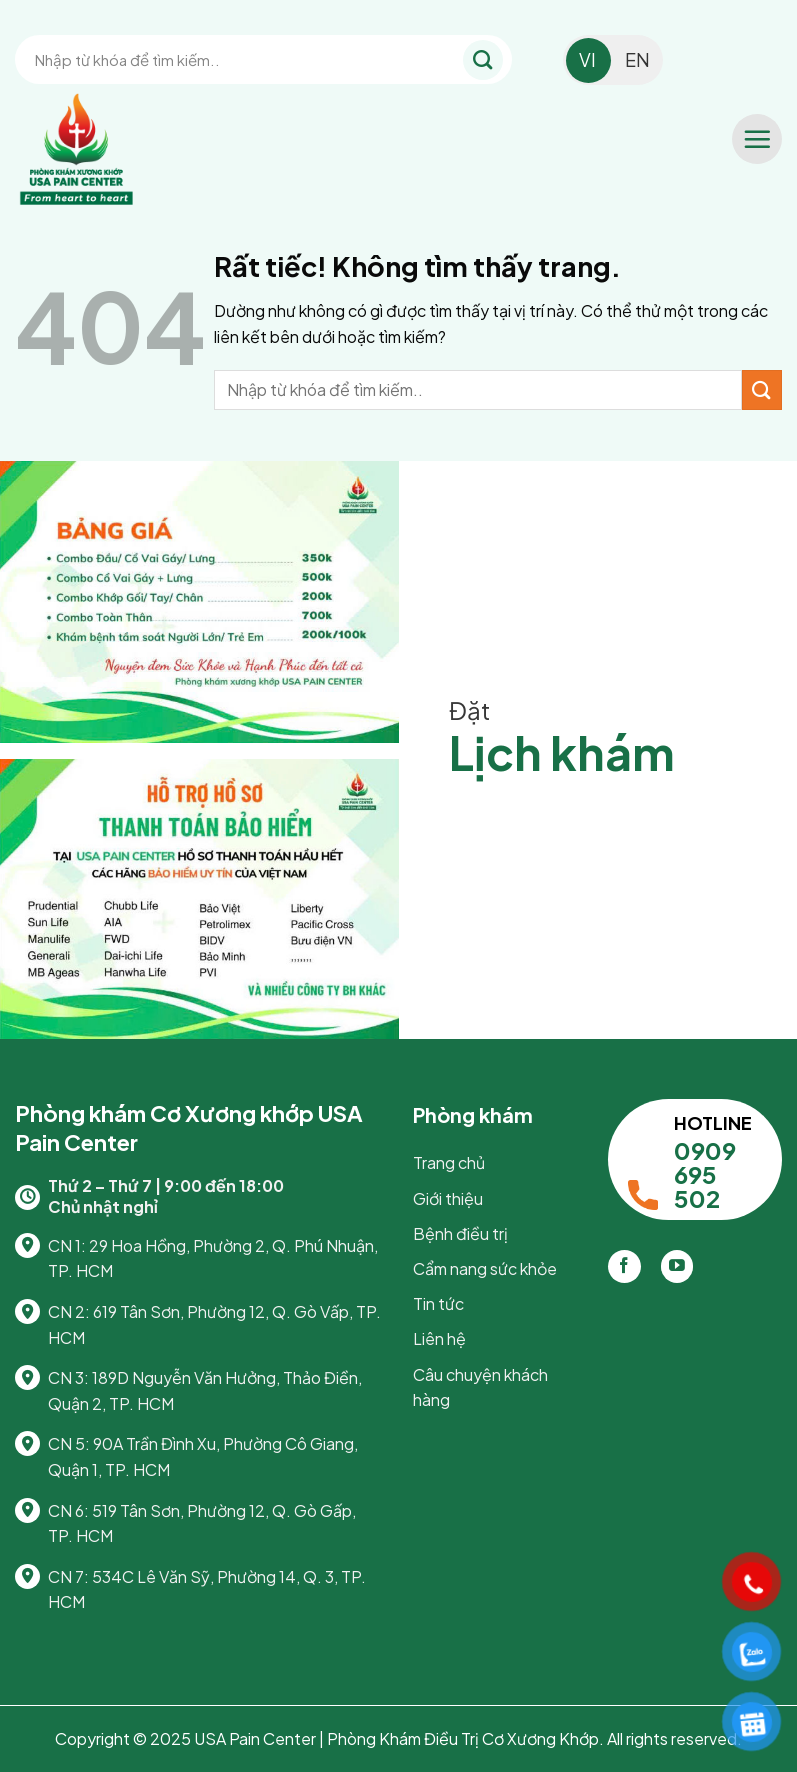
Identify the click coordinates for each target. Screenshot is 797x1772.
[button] (757, 139)
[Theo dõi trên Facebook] (624, 1266)
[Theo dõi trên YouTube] (677, 1266)
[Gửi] (483, 60)
